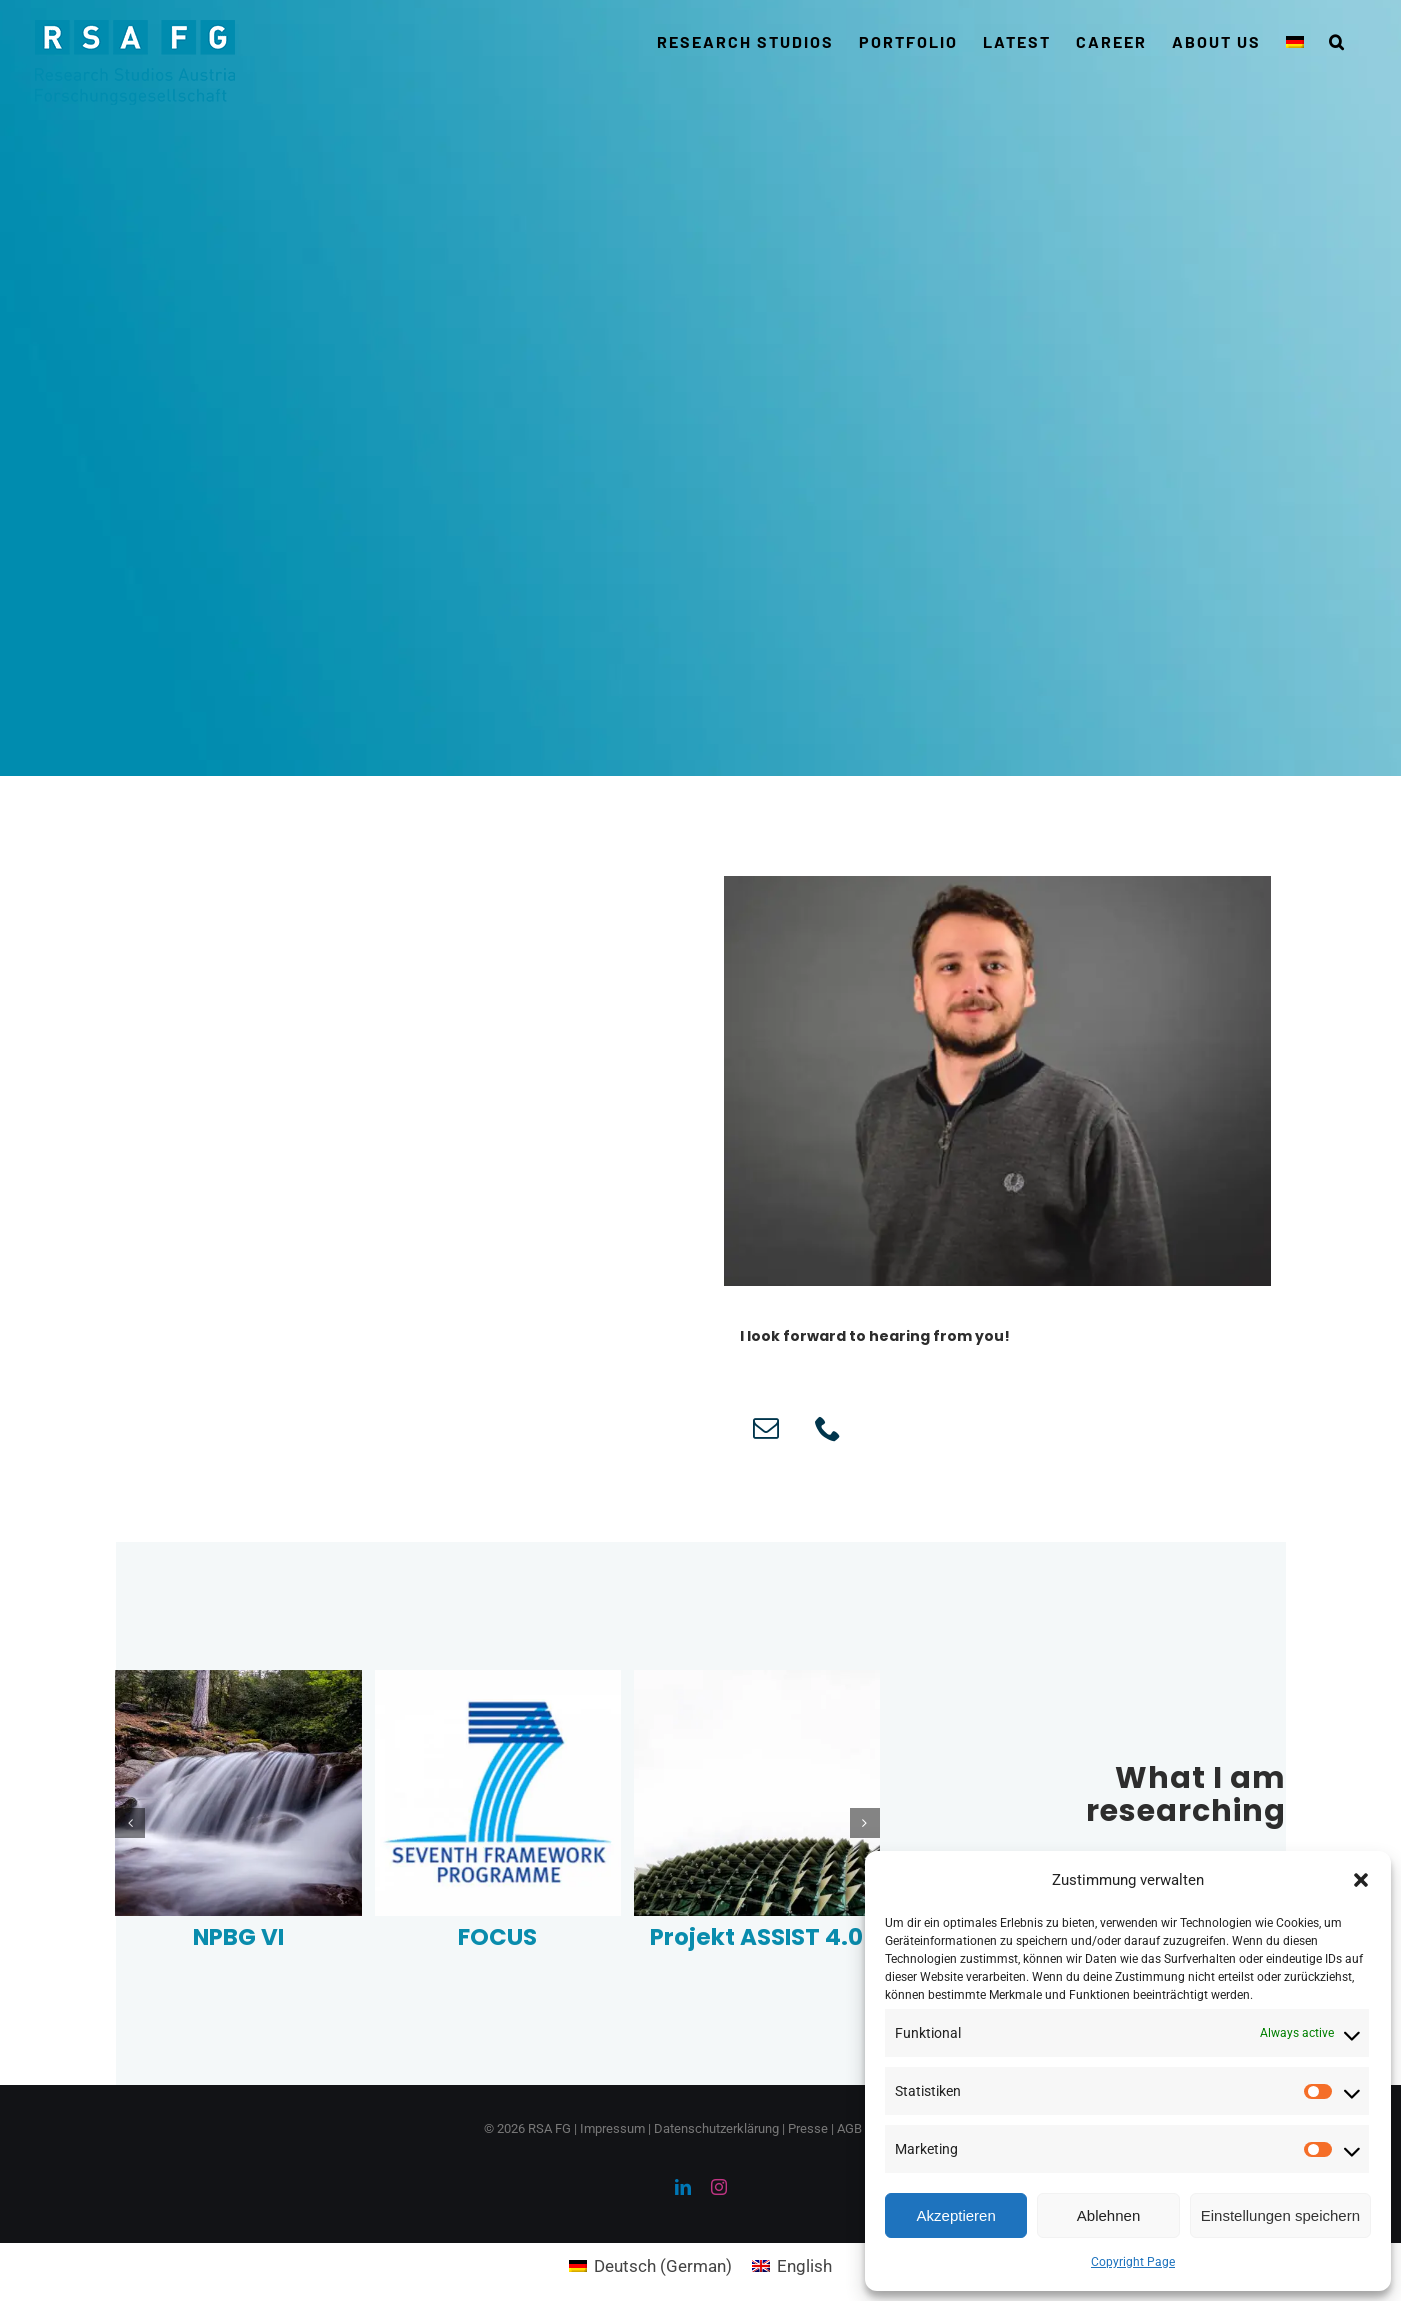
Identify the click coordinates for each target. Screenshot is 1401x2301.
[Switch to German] (1295, 42)
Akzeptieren (956, 2215)
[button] (1361, 1880)
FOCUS (497, 1937)
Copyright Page (1133, 2262)
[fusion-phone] (828, 1428)
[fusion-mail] (766, 1428)
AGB (849, 2128)
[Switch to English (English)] (792, 2266)
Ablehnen (1108, 2215)
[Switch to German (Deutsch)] (650, 2266)
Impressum (612, 2128)
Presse (808, 2128)
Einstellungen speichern (1280, 2215)
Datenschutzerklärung (716, 2128)
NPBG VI (238, 1937)
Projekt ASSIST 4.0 (756, 1937)
